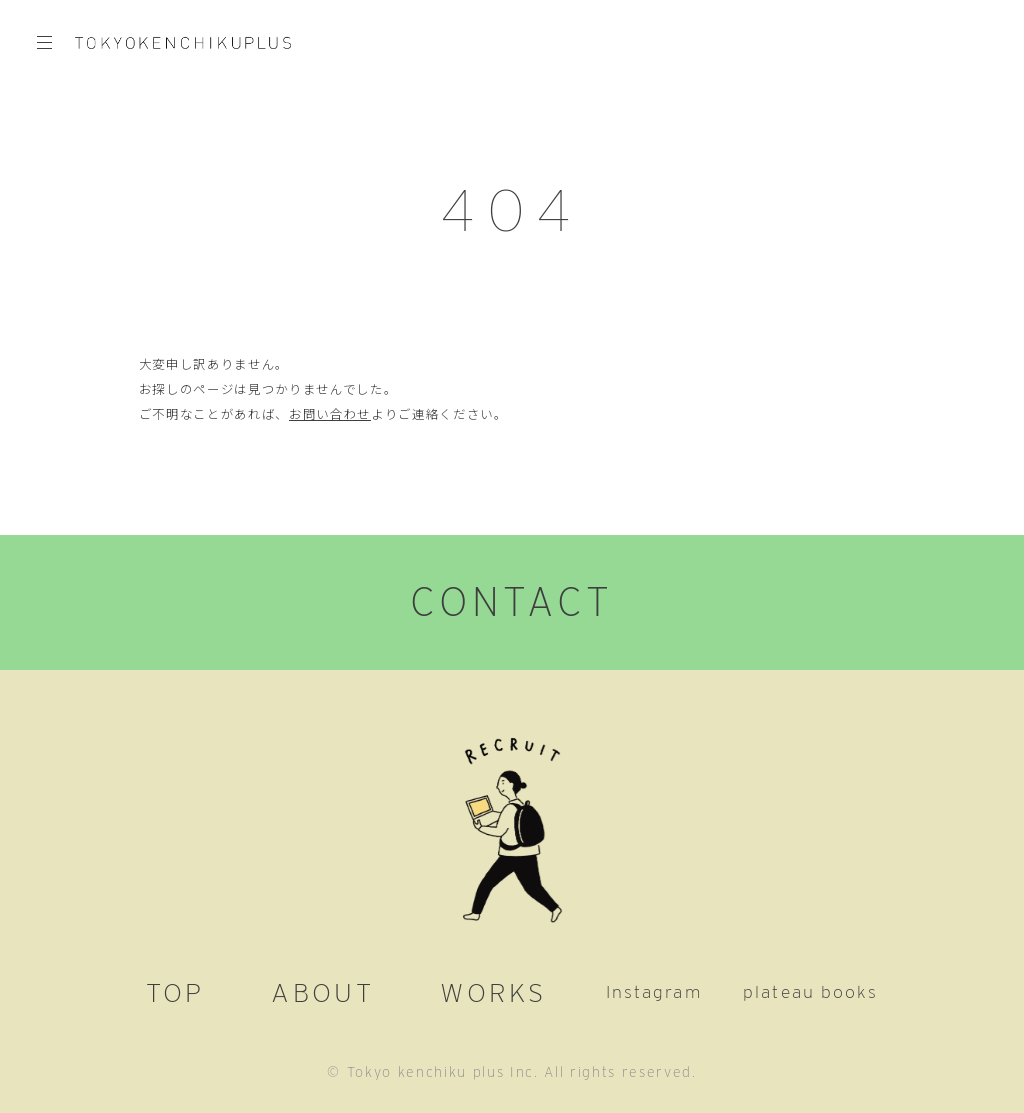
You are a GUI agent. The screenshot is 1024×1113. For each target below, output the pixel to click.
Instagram (654, 991)
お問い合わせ (330, 414)
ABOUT (322, 992)
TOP (175, 992)
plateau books (810, 991)
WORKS (493, 992)
